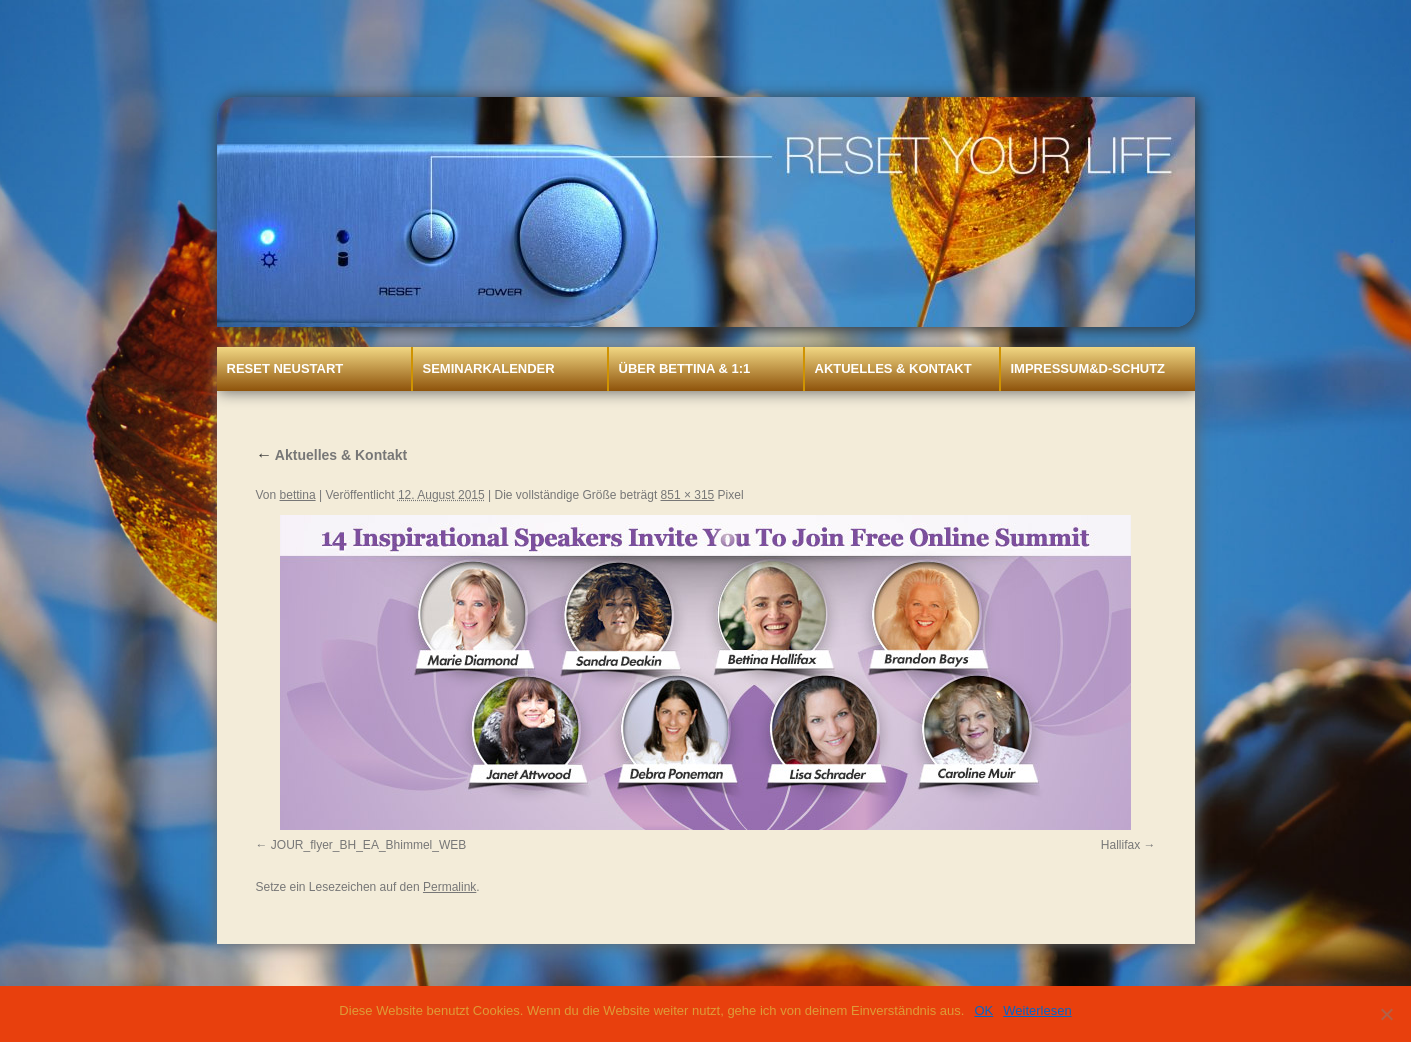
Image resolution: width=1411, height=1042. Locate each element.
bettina (298, 495)
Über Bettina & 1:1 (685, 368)
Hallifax (1120, 845)
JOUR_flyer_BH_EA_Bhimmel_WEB (368, 845)
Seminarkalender (489, 368)
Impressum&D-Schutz (1088, 368)
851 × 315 (688, 495)
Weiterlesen (1037, 1010)
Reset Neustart (285, 368)
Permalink (449, 887)
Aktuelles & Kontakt (893, 368)
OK (983, 1010)
